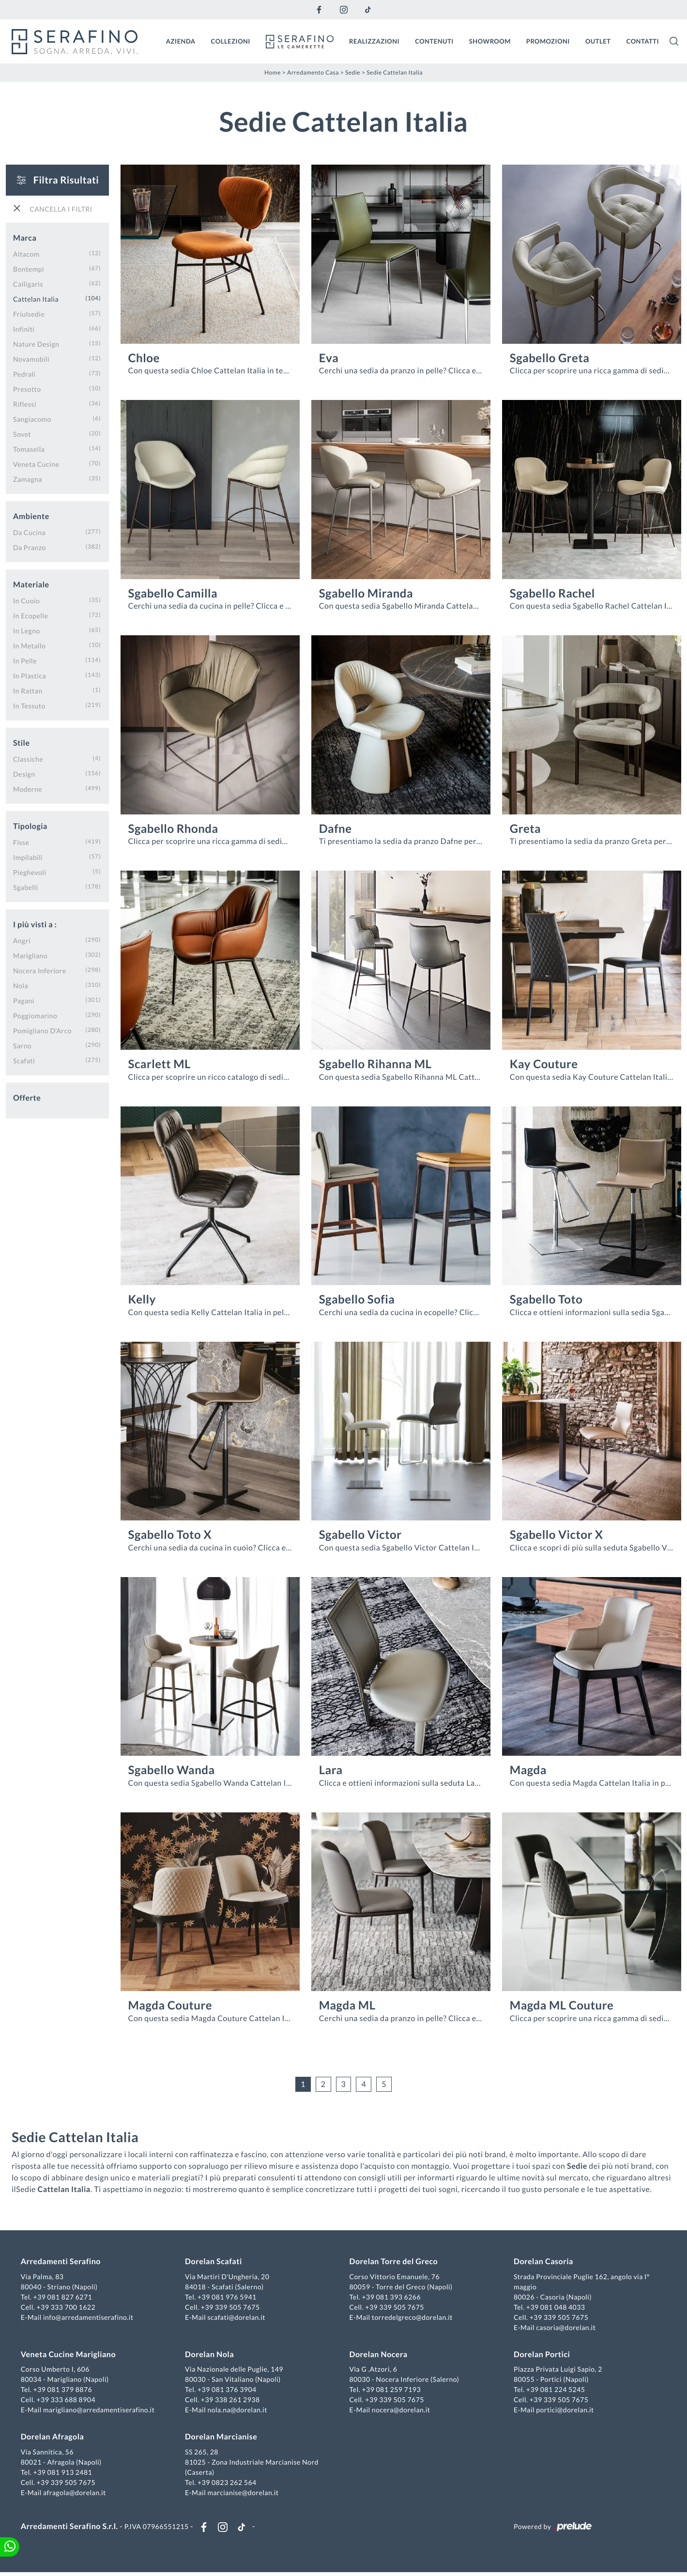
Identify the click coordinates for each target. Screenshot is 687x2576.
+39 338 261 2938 (231, 2400)
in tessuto (29, 704)
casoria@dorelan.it (565, 2328)
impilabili (28, 856)
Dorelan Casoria (542, 2262)
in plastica (29, 674)
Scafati (24, 1059)
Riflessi (24, 403)
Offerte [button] (27, 1096)
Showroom (490, 40)
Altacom (26, 252)
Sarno (22, 1044)
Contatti (642, 40)
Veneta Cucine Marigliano (70, 2355)
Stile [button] (21, 741)
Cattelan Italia (36, 297)
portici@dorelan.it (564, 2411)
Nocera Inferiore (39, 969)
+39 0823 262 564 (228, 2483)
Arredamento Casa (313, 71)
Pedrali (24, 372)
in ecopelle (30, 614)
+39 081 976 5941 (228, 2298)
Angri (22, 939)
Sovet (22, 433)
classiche (28, 757)
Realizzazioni (374, 40)
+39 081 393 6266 (391, 2298)
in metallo (29, 644)
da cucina (29, 531)
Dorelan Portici (540, 2355)
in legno (26, 629)
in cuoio (26, 599)
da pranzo (29, 546)
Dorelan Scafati (215, 2262)
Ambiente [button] (31, 515)
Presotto (27, 387)
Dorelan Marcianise (222, 2437)
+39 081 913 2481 (65, 2473)
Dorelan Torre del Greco (394, 2262)
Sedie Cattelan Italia (394, 71)
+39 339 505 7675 (231, 2308)
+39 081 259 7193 (391, 2390)
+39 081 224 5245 (554, 2390)
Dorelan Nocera (379, 2355)
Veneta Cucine (36, 463)
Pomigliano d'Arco (42, 1029)
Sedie (352, 71)
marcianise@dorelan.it (244, 2493)
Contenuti (434, 40)
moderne (27, 787)
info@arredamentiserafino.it (91, 2318)
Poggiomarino (35, 1014)
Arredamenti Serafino (63, 2262)
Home (272, 71)
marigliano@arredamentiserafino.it (101, 2411)
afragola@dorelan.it (77, 2493)
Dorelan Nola (210, 2355)
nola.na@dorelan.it (238, 2411)
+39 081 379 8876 (65, 2390)
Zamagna (27, 478)
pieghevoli (29, 871)
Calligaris (28, 282)
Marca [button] (24, 236)
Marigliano (30, 954)
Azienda (181, 40)
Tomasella (29, 448)
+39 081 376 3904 (228, 2390)
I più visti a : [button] (35, 923)
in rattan (28, 689)
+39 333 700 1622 (68, 2308)
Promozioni (548, 40)
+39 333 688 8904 (68, 2400)
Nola (20, 984)
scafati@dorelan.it (238, 2318)
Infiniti (24, 327)
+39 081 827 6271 (65, 2298)
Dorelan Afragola (55, 2437)
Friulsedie (29, 312)
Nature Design (36, 342)
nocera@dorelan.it (401, 2411)
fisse (21, 841)
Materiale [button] (31, 583)
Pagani (23, 999)
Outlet (598, 40)
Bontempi (28, 267)
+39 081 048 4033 (554, 2308)
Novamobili (31, 357)
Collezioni (230, 40)
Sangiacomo (32, 418)
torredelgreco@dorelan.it (412, 2318)
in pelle (25, 659)
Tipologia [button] (30, 824)
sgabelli (25, 886)
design (24, 772)
